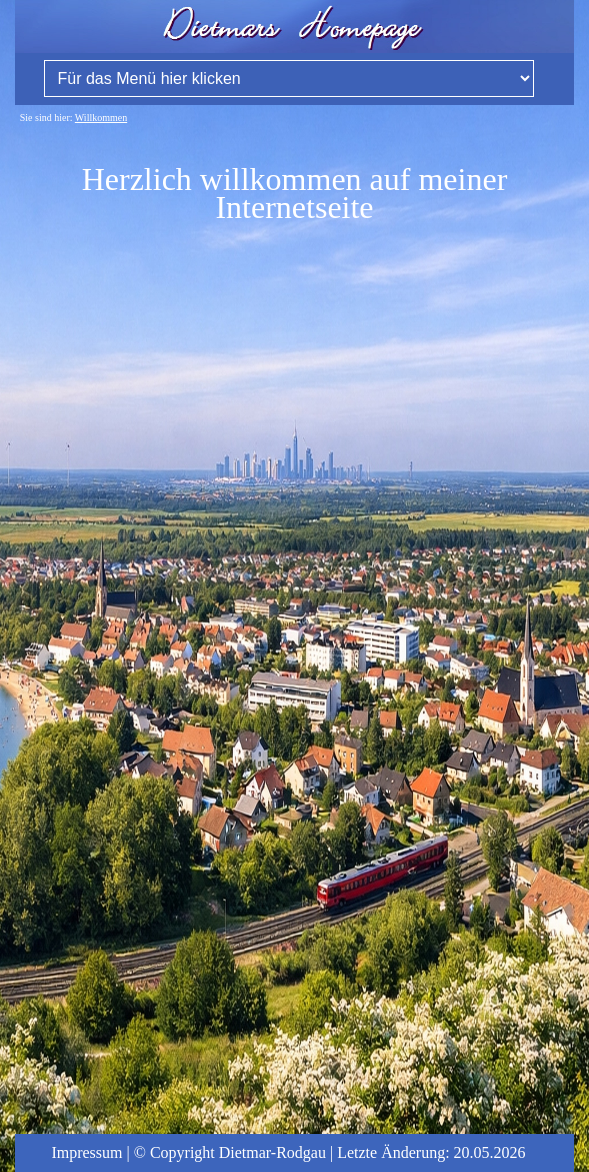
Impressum (86, 1152)
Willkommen (101, 117)
